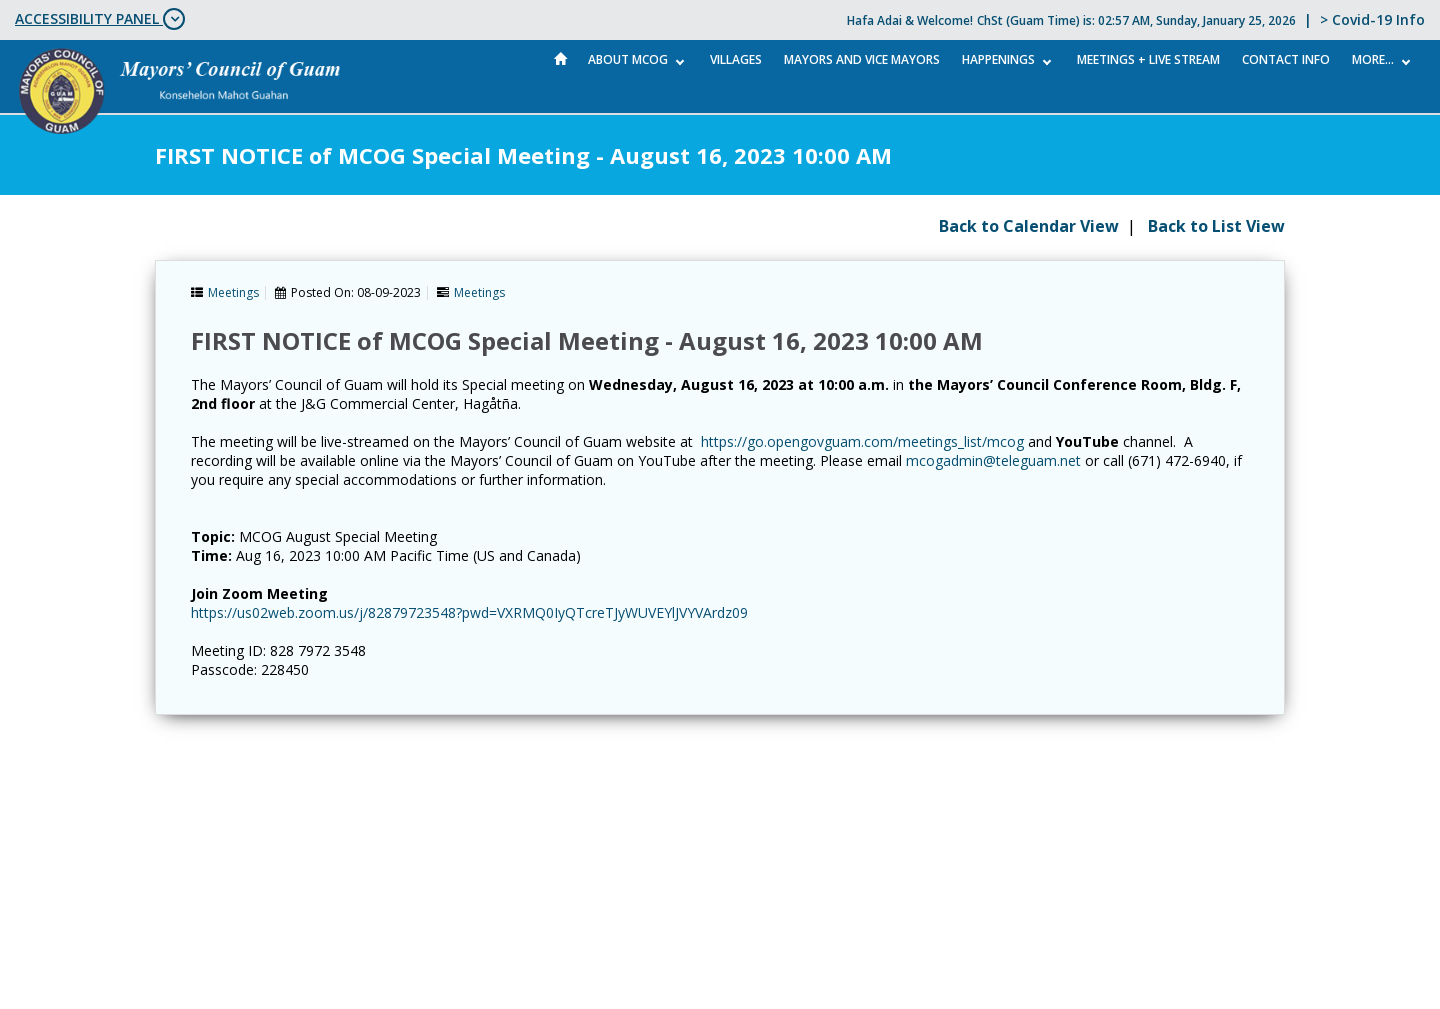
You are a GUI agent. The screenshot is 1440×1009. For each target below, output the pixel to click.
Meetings (233, 292)
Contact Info (1286, 59)
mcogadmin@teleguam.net (993, 460)
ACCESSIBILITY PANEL (100, 19)
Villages (736, 59)
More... (1373, 59)
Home (561, 59)
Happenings (998, 59)
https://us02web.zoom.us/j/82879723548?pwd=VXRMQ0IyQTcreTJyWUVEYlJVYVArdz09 (469, 612)
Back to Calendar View (1029, 226)
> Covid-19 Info (1372, 19)
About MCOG (628, 59)
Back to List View (1216, 226)
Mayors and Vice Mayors (862, 59)
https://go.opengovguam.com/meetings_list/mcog (862, 441)
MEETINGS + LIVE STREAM (1148, 59)
